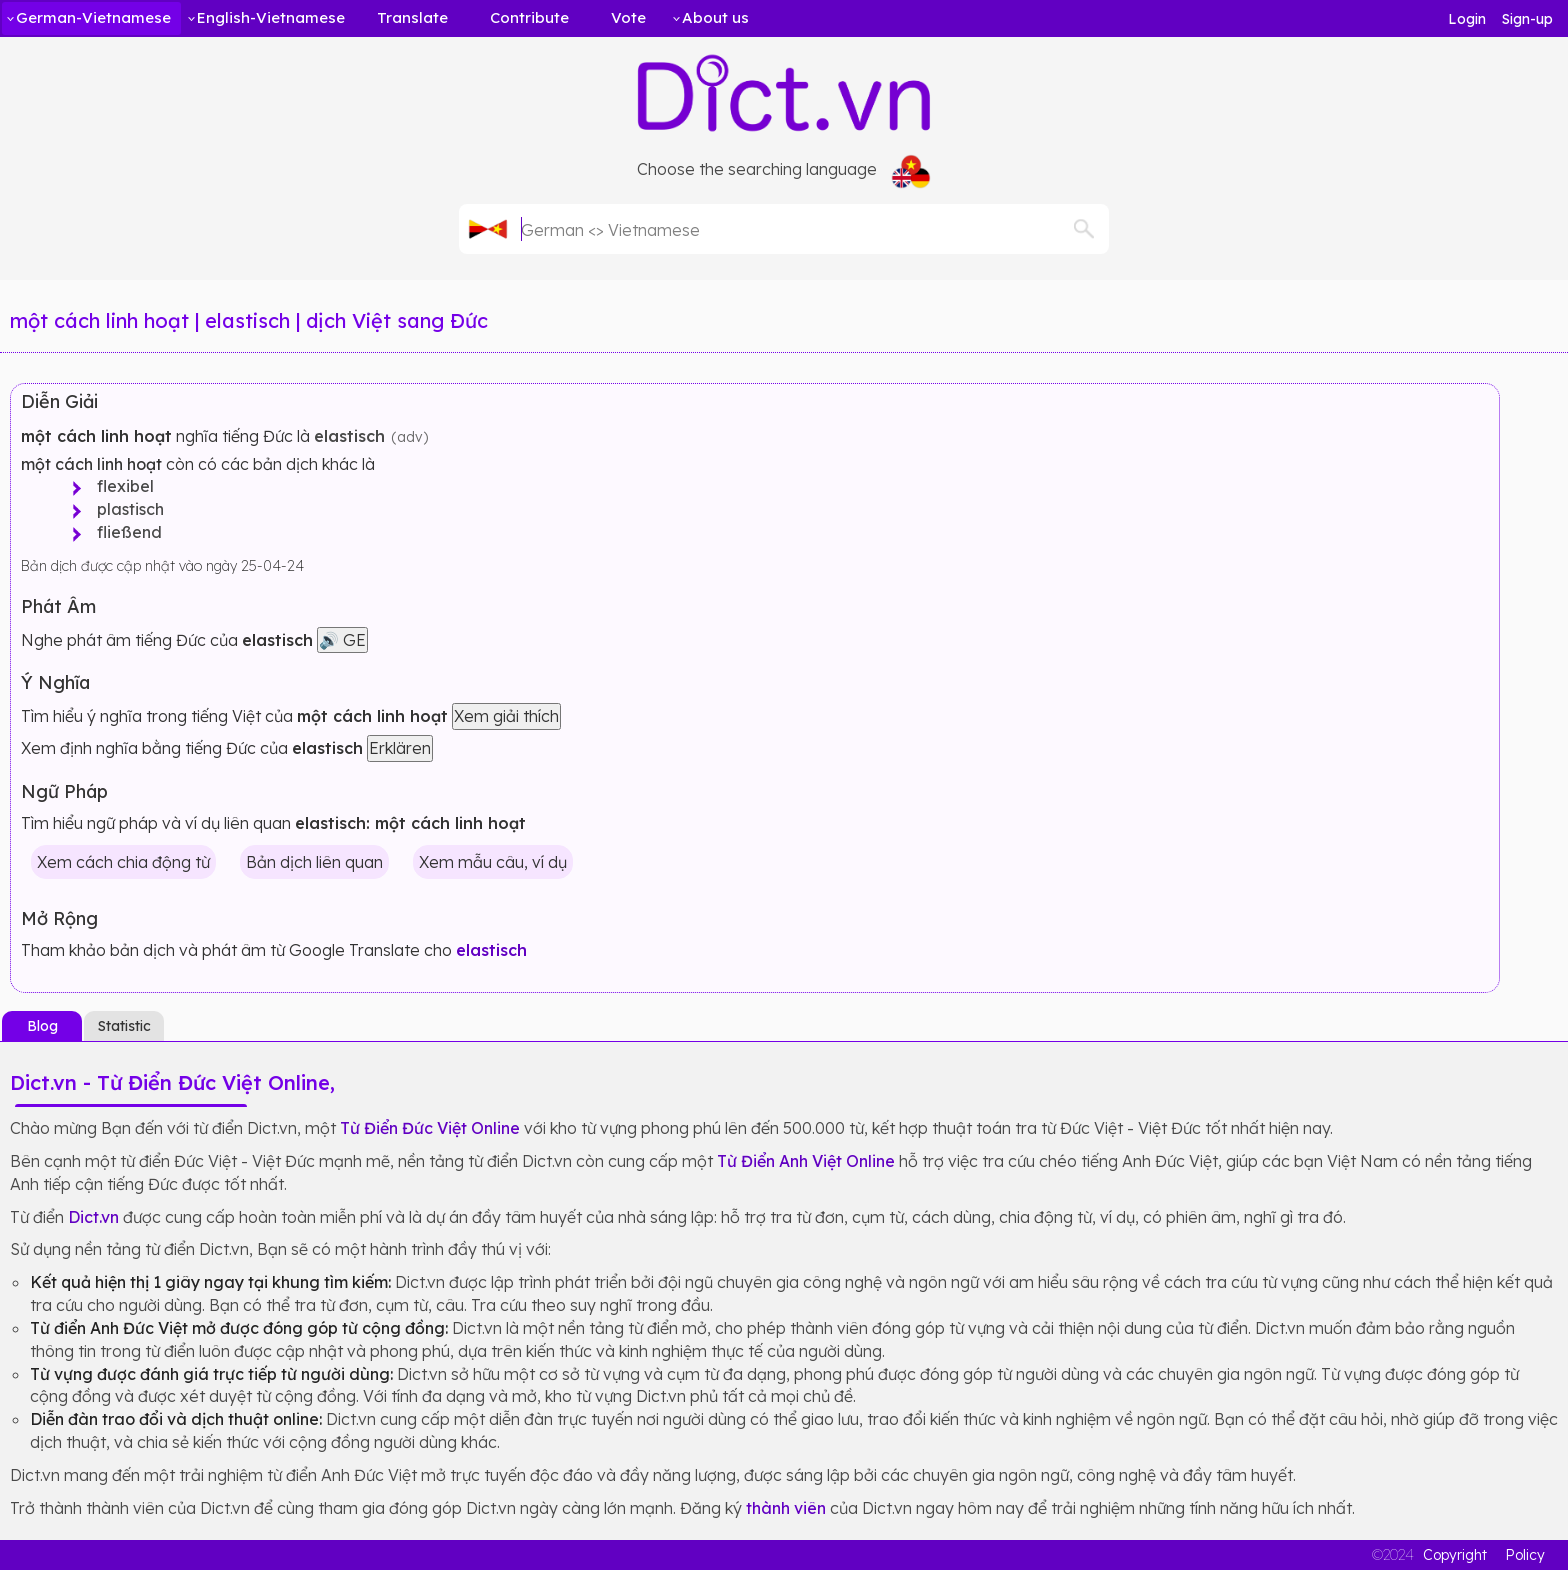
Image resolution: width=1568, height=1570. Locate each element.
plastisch (124, 509)
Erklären (400, 748)
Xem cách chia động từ (123, 862)
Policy (1525, 1555)
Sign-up (1527, 19)
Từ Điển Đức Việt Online (430, 1128)
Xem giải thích (506, 716)
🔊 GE (342, 640)
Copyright (1455, 1555)
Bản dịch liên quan (314, 862)
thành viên (786, 1508)
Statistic (124, 1026)
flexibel (119, 486)
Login (1467, 19)
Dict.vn (93, 1217)
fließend (123, 532)
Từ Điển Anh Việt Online (806, 1161)
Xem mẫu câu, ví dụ (493, 862)
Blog (42, 1026)
